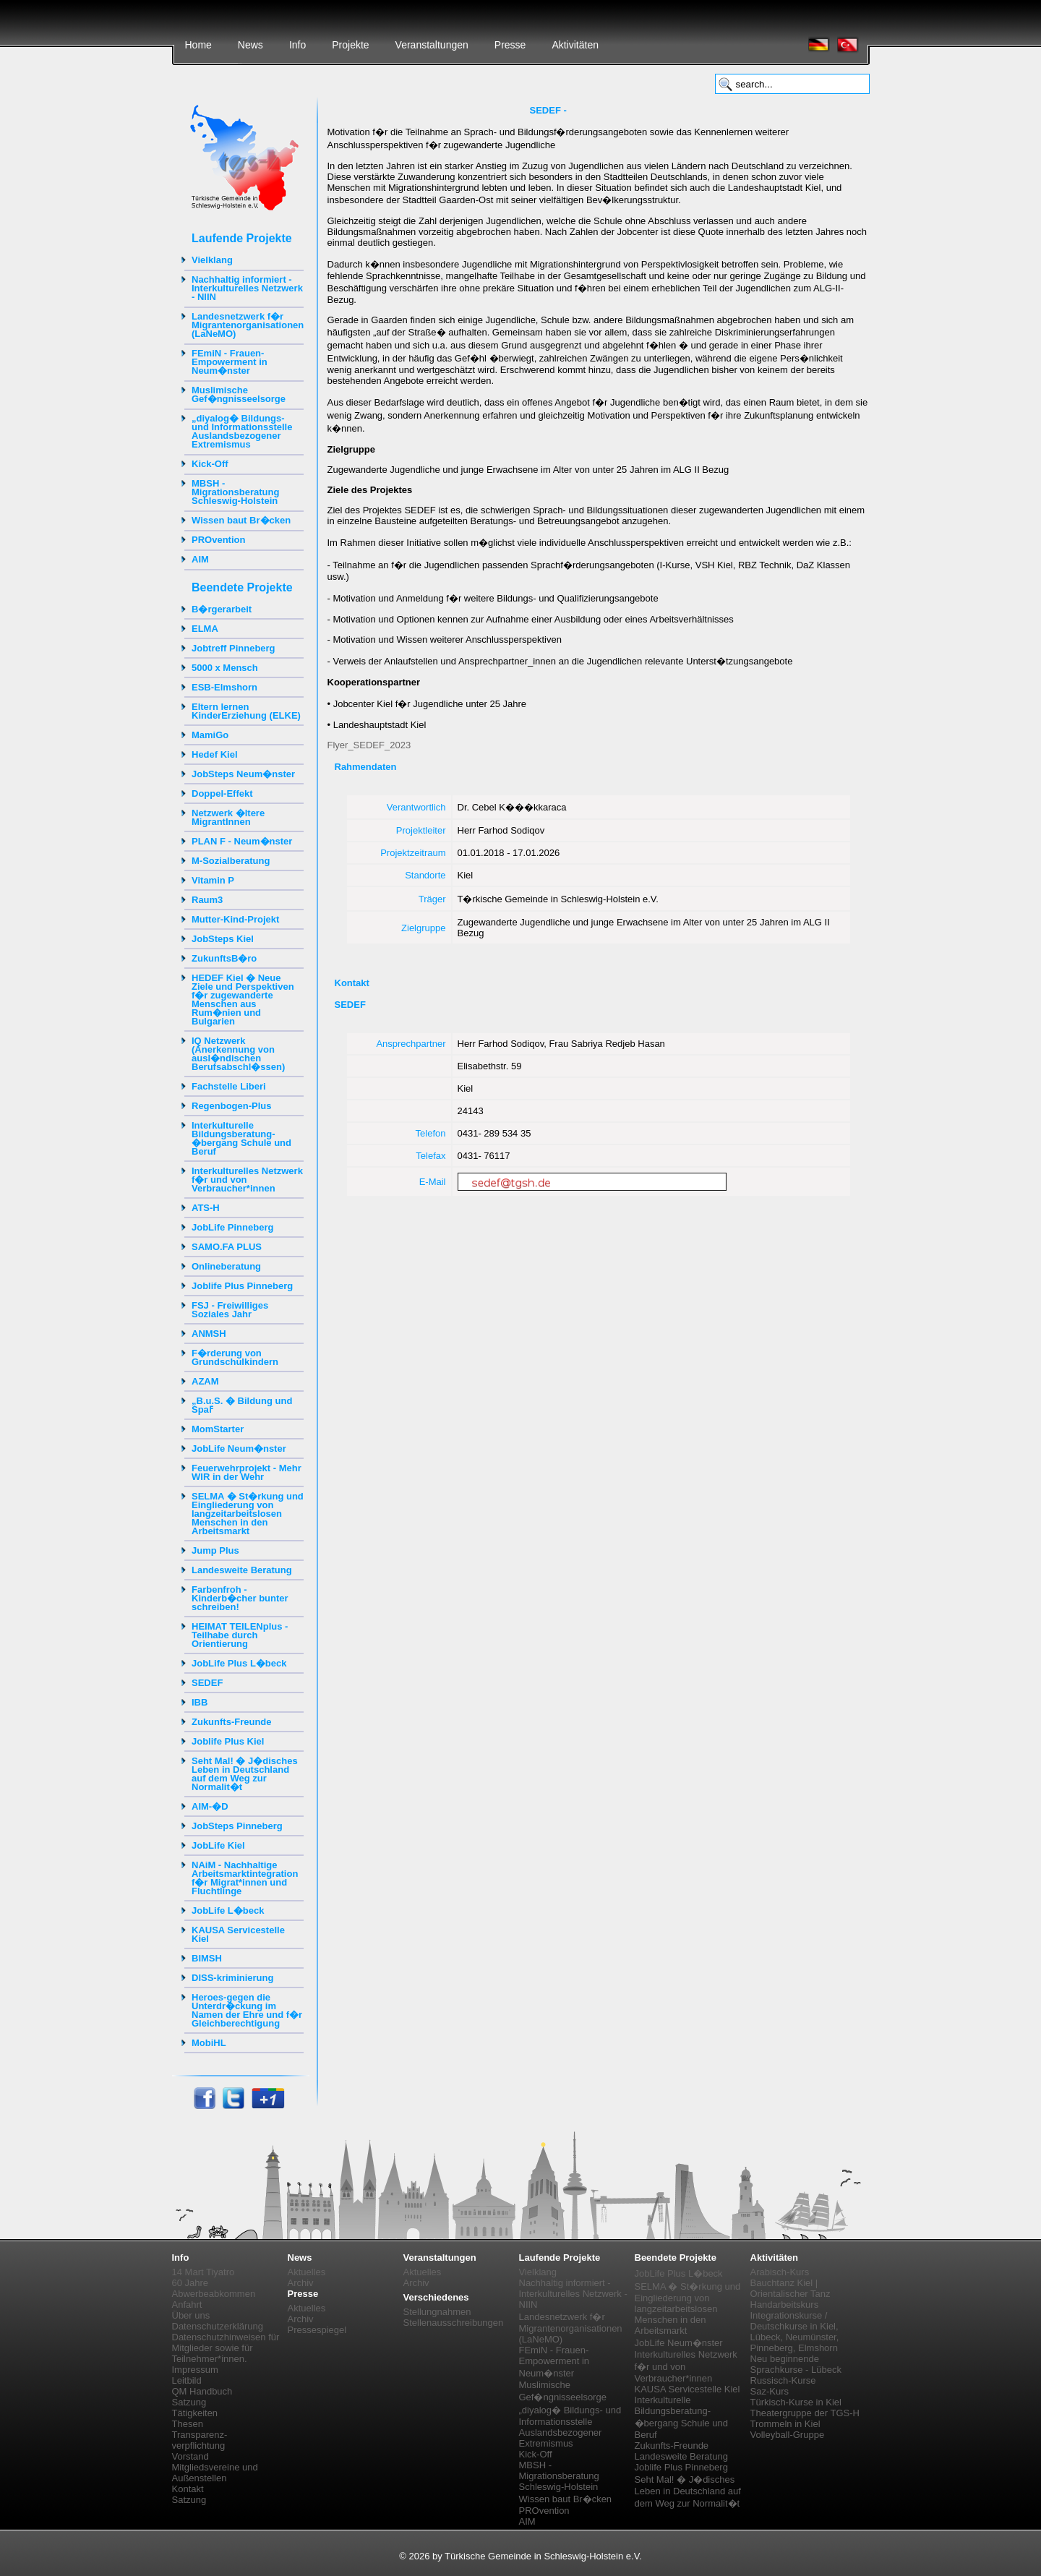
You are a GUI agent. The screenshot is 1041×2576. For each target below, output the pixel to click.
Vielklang (212, 259)
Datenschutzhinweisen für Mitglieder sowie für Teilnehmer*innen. (226, 2348)
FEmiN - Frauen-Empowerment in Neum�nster (229, 362)
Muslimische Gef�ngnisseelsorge (239, 394)
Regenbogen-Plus (232, 1105)
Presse (510, 45)
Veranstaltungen (431, 45)
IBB (199, 1702)
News (250, 45)
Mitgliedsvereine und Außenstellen (215, 2472)
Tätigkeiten (195, 2413)
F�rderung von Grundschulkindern (235, 1357)
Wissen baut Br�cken (241, 520)
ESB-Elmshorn (224, 687)
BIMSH (207, 1958)
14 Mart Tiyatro (203, 2272)
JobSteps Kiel (223, 938)
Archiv (301, 2282)
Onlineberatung (226, 1266)
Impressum (195, 2369)
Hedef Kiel (215, 754)
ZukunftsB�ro (224, 958)
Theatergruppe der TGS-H (805, 2413)
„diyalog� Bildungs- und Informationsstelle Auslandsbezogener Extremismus (242, 431)
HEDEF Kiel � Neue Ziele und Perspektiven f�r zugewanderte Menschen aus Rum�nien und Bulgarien (243, 999)
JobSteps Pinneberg (237, 1825)
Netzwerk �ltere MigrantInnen (228, 817)
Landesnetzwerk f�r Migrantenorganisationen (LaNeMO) (248, 325)
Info (297, 45)
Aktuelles (307, 2272)
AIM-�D (210, 1806)
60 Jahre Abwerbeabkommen (214, 2288)
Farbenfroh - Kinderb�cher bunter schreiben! (240, 1598)
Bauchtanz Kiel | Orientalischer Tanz (790, 2288)
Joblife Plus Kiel (228, 1741)
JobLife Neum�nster (239, 1448)
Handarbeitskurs (784, 2304)
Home (198, 45)
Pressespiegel (317, 2329)
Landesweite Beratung (242, 1570)
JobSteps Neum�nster (243, 774)
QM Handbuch (202, 2391)
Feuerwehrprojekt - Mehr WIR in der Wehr (246, 1472)
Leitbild (187, 2380)
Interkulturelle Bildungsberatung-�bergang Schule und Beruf (241, 1138)
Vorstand (190, 2456)
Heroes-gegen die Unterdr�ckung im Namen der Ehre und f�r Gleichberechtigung (247, 2010)
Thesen (187, 2423)
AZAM (205, 1381)
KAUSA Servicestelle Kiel (238, 1934)
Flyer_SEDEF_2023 (369, 745)
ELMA (205, 628)
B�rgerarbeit (222, 609)
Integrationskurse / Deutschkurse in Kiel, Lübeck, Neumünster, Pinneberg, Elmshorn (794, 2331)
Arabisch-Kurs (780, 2272)
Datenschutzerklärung (217, 2326)
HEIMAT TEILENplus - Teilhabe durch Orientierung (240, 1635)
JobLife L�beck (228, 1910)
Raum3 (207, 899)
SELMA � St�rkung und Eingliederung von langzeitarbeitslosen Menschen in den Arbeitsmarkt (248, 1513)
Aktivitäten (575, 45)
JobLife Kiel (218, 1845)
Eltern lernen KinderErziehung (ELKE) (246, 711)
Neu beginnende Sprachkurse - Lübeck (795, 2364)
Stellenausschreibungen (453, 2322)
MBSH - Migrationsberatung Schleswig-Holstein (235, 492)
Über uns (191, 2315)
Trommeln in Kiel (785, 2423)
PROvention (218, 539)
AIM (200, 559)
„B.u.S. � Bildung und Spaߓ (242, 1405)
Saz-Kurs (769, 2391)
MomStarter (218, 1429)
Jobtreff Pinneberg (233, 648)
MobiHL (209, 2042)
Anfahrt (187, 2304)
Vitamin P (213, 880)
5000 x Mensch (225, 667)
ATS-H (206, 1207)
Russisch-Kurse (783, 2380)
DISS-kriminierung (232, 1977)
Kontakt (188, 2488)
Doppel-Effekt (222, 793)
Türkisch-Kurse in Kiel (795, 2402)
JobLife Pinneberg (232, 1227)
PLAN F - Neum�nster (242, 841)
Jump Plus (215, 1550)
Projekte (350, 45)
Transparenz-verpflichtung (200, 2440)
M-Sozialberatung (231, 860)
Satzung (189, 2402)
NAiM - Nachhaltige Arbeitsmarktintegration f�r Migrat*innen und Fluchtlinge (245, 1878)
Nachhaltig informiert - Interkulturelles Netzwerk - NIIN (247, 288)
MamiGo (210, 734)
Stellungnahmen (437, 2311)
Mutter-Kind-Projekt (235, 919)
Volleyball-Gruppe (787, 2434)
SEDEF (207, 1682)
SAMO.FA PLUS (227, 1246)
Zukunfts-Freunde (232, 1721)
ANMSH (209, 1333)
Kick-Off (210, 463)
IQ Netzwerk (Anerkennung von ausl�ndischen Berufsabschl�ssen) (238, 1053)
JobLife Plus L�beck (239, 1663)
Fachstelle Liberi (229, 1086)
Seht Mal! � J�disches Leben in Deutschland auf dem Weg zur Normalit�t (245, 1773)
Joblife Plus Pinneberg (242, 1285)
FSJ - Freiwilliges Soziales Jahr (230, 1309)
